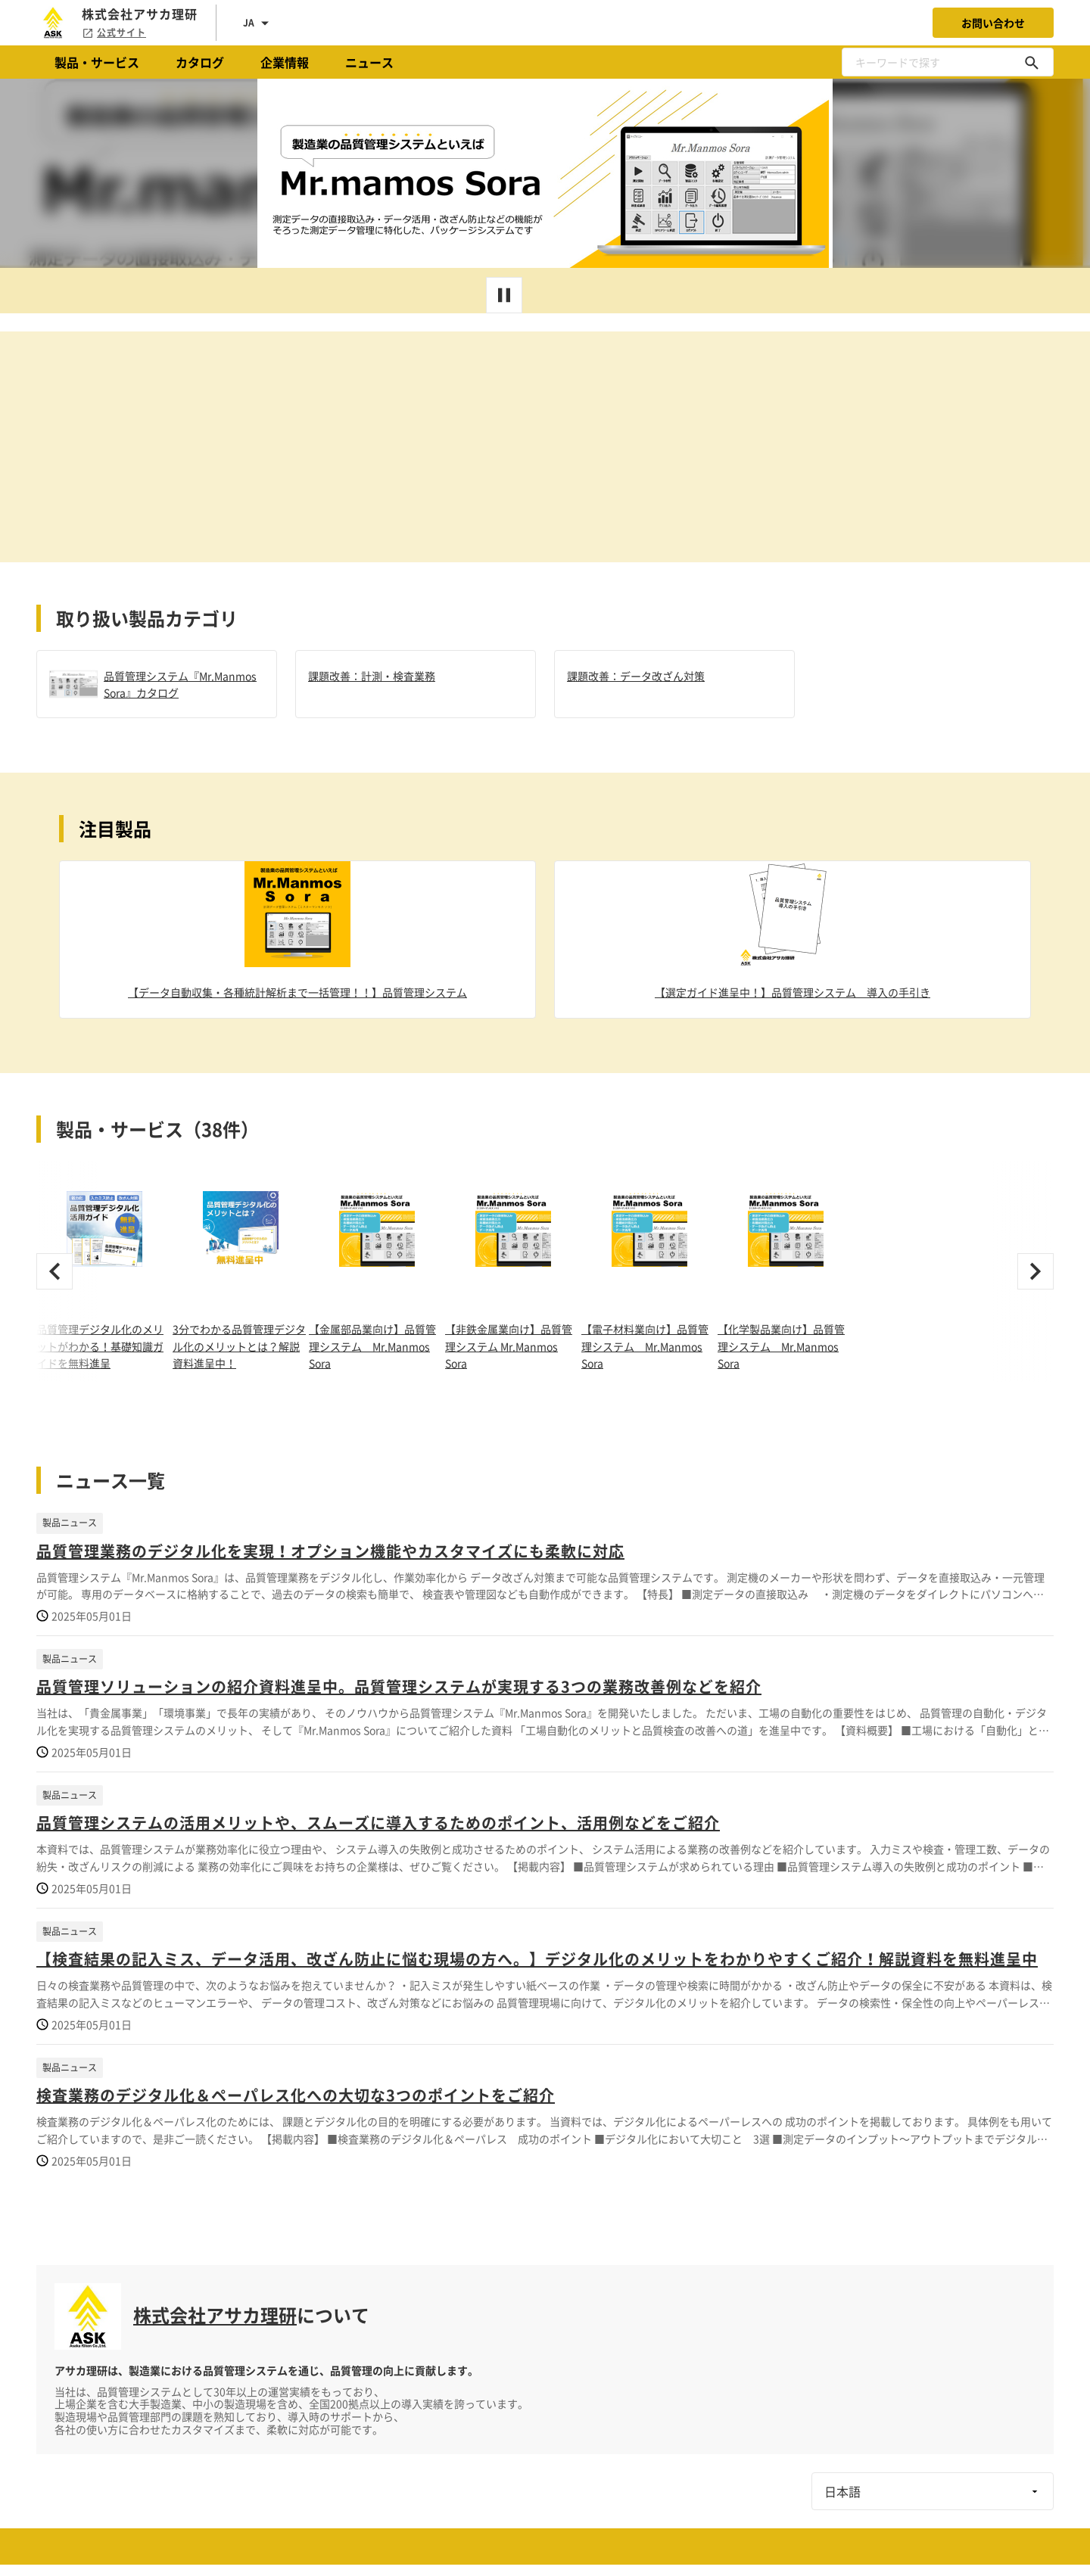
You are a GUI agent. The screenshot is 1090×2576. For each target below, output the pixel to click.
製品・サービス (96, 62)
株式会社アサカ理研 (215, 2315)
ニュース (369, 62)
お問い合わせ (993, 22)
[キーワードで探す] (1032, 62)
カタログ (200, 62)
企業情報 (284, 62)
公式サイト (114, 32)
